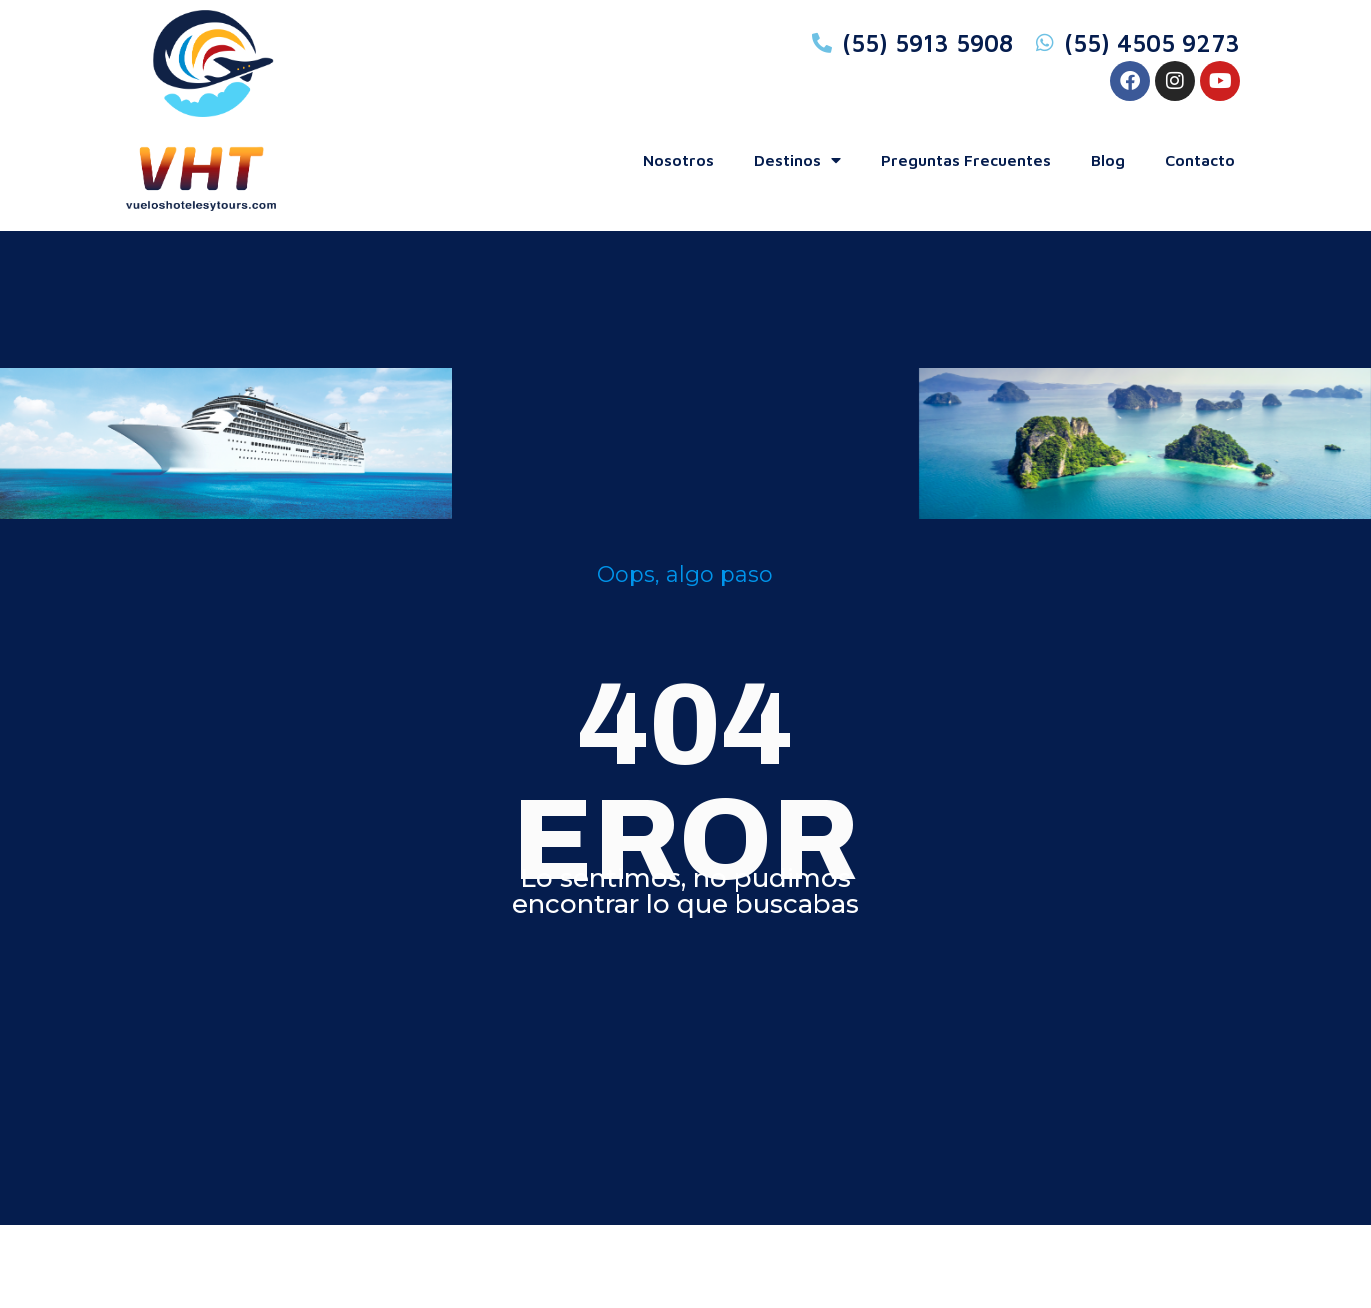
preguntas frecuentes (966, 160)
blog (1108, 160)
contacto (1200, 160)
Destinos (797, 160)
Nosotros (678, 160)
